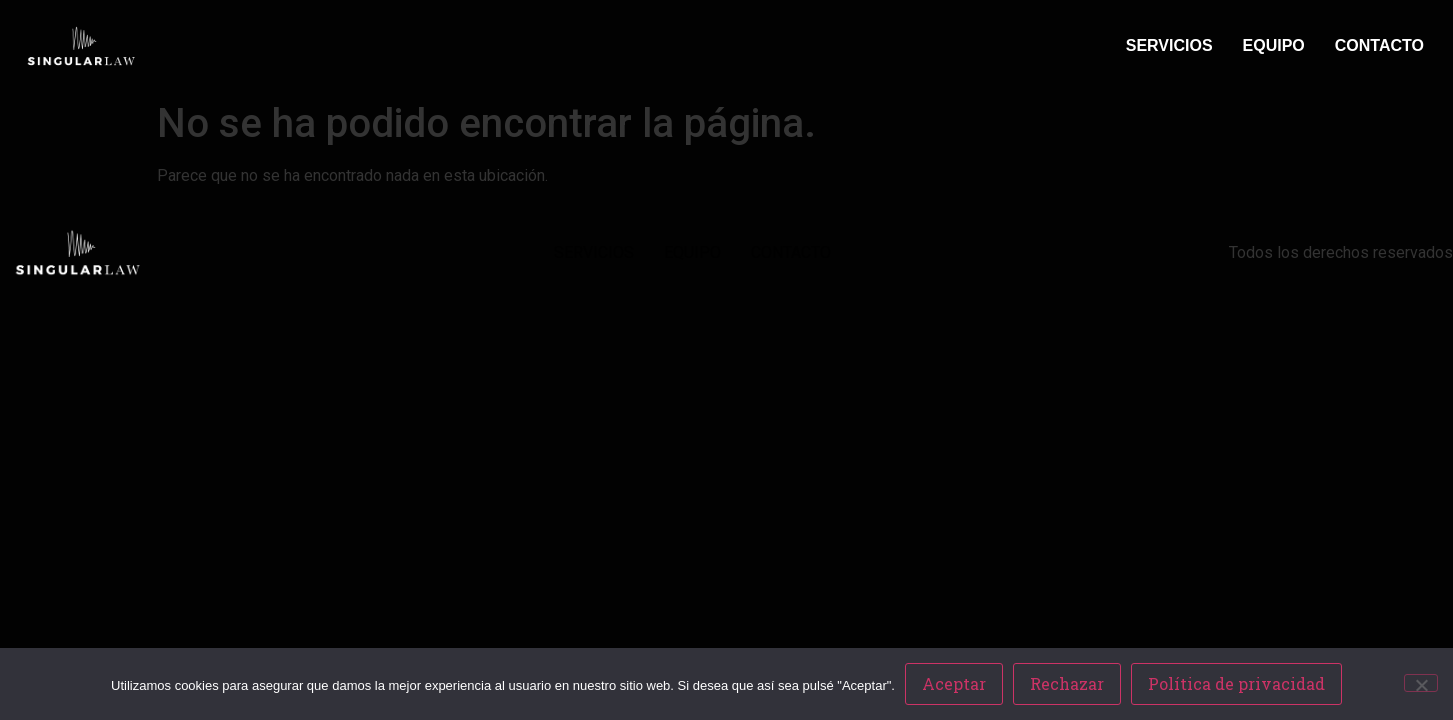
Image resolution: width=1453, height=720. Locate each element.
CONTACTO (1379, 45)
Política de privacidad (1236, 683)
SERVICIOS (1169, 45)
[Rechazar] (1421, 683)
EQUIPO (1274, 45)
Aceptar (954, 683)
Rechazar (1067, 683)
